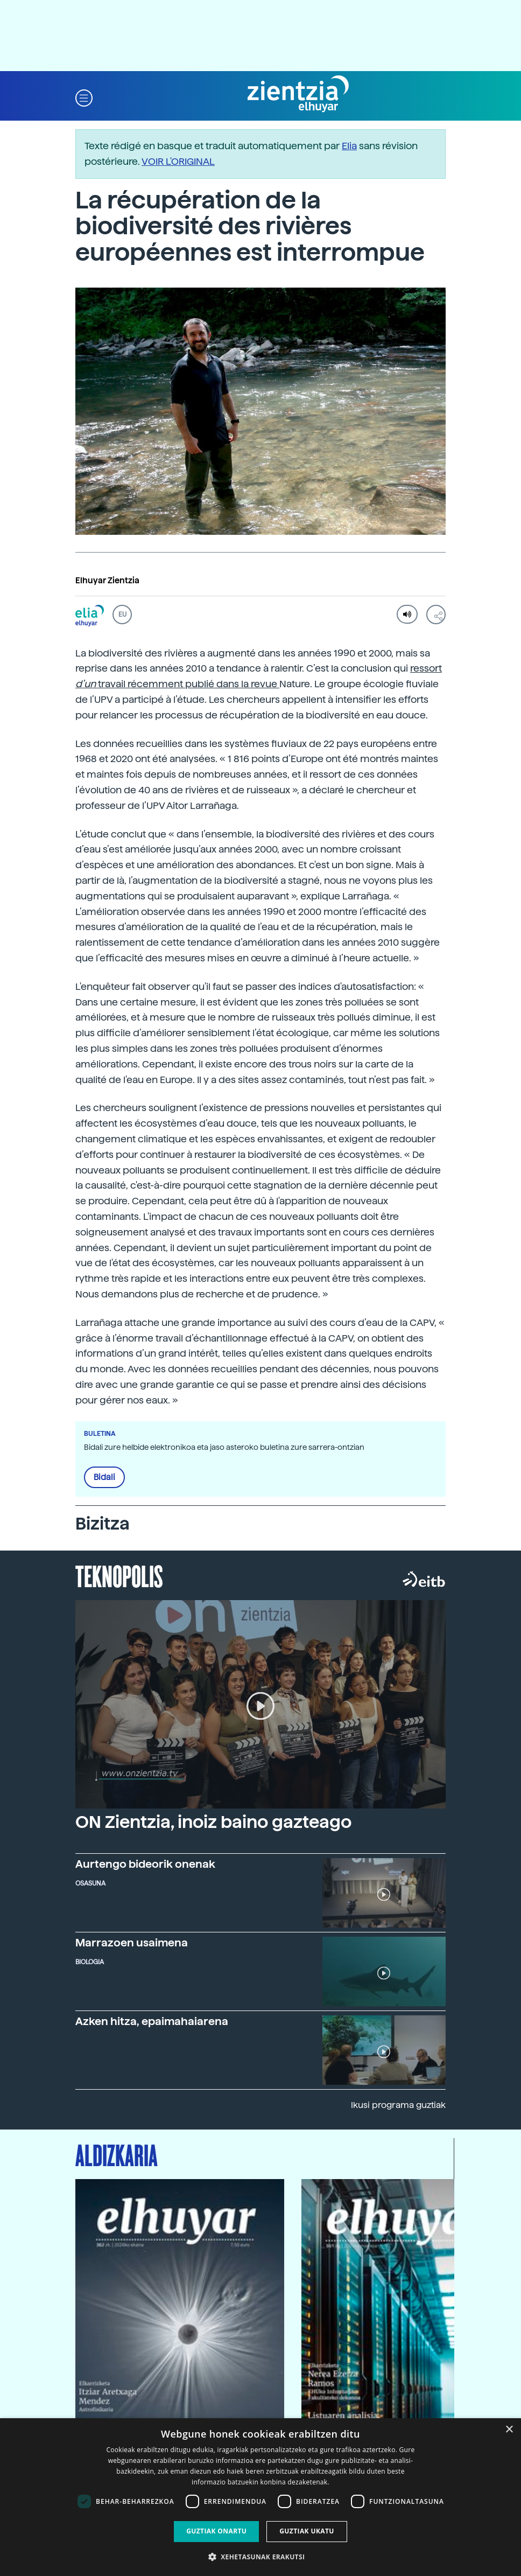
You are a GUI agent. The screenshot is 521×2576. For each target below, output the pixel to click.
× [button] (509, 2430)
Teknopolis (119, 1575)
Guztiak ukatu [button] (306, 2531)
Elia (349, 145)
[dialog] (260, 2497)
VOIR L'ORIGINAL (178, 161)
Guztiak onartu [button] (216, 2531)
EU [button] (122, 614)
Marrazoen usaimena (131, 1942)
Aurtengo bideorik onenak (145, 1864)
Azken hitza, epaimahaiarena (151, 2021)
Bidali (104, 1477)
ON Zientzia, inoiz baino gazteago (213, 1822)
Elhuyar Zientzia (107, 580)
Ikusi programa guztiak (398, 2105)
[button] (84, 97)
